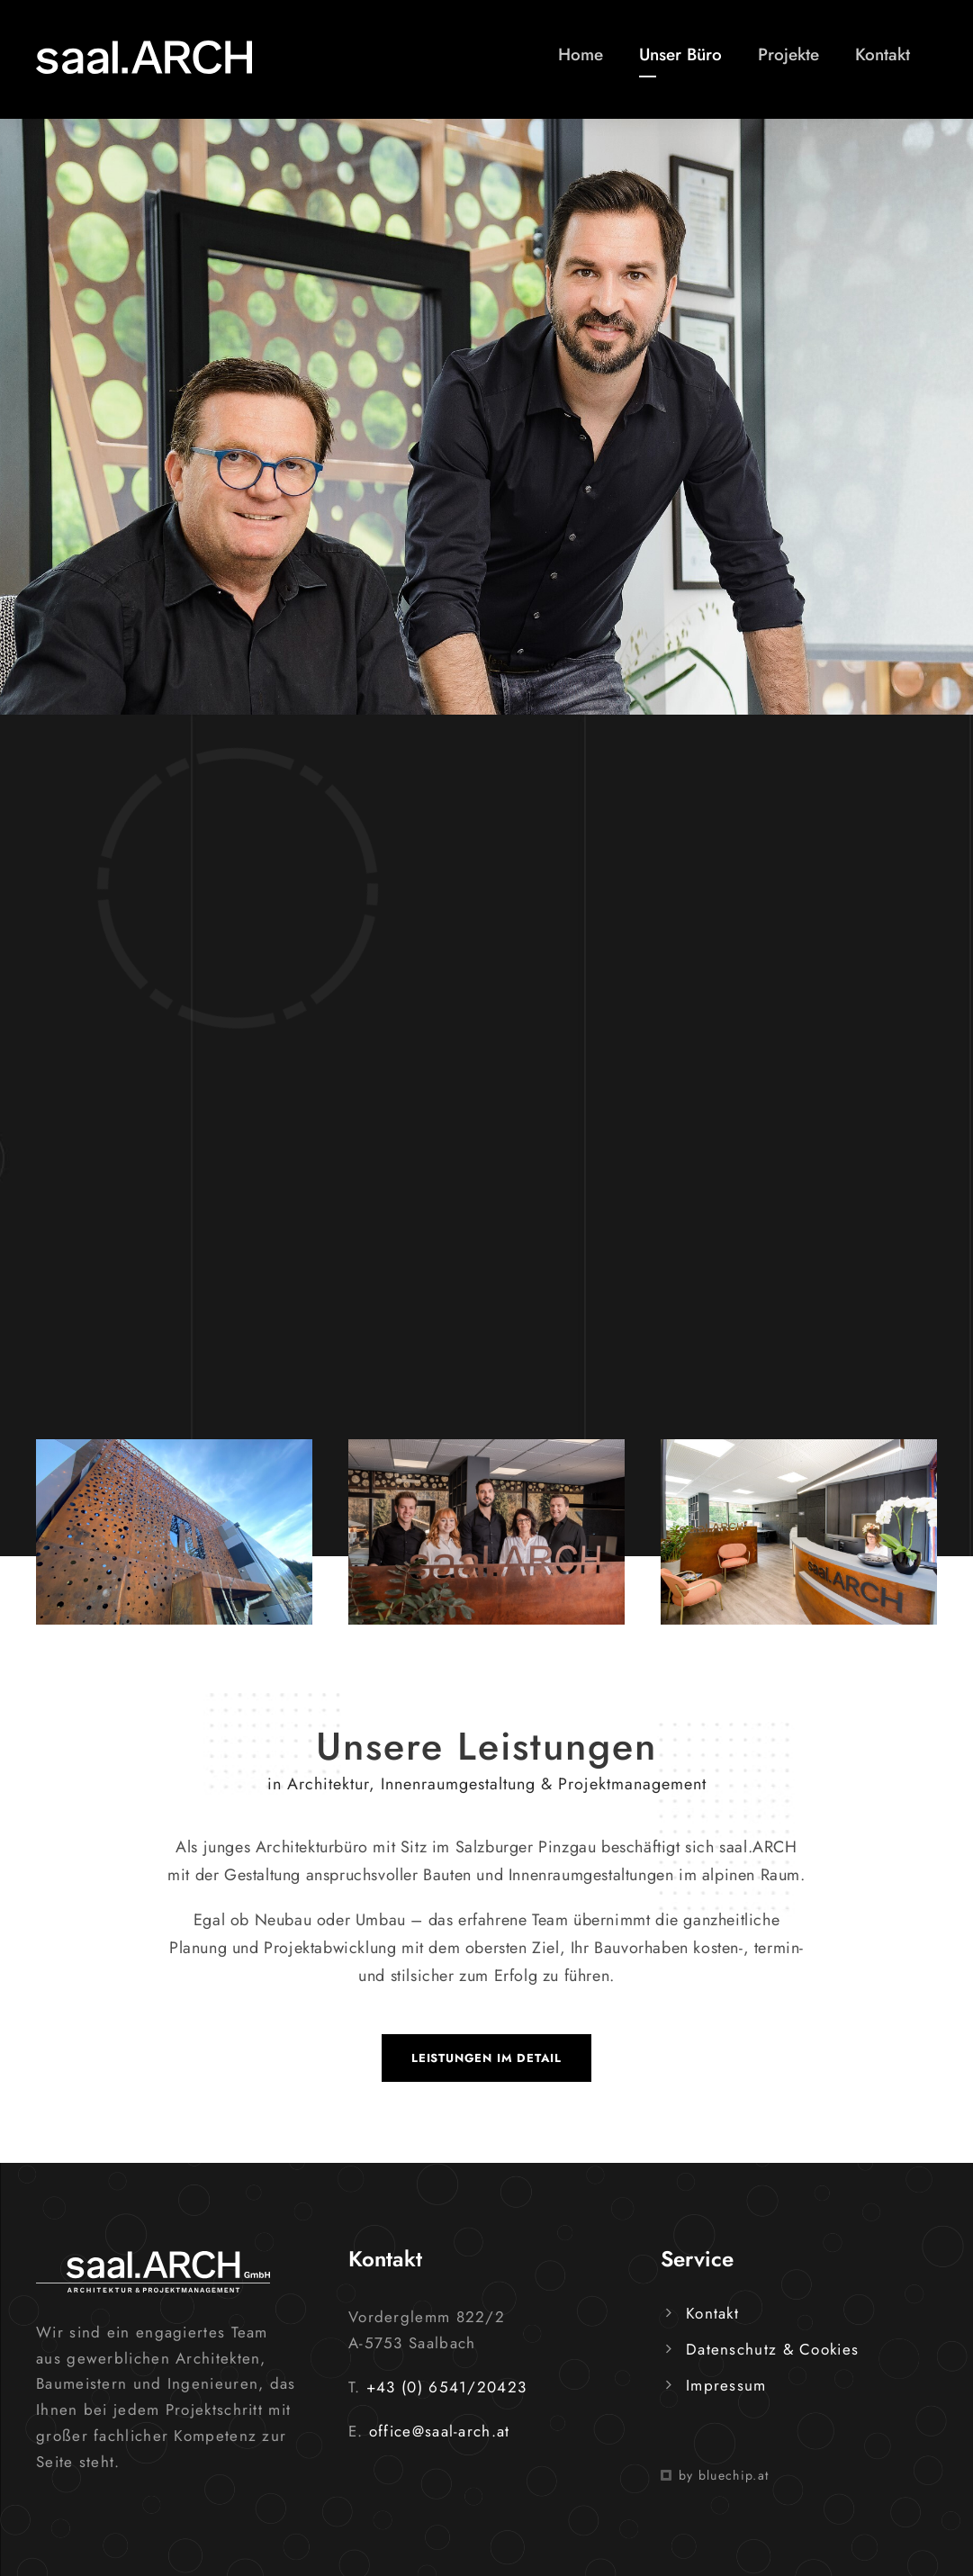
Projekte (788, 54)
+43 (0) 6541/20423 (446, 2387)
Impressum (726, 2385)
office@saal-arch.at (439, 2431)
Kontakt (882, 54)
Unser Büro (680, 54)
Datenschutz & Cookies (772, 2349)
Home (580, 54)
